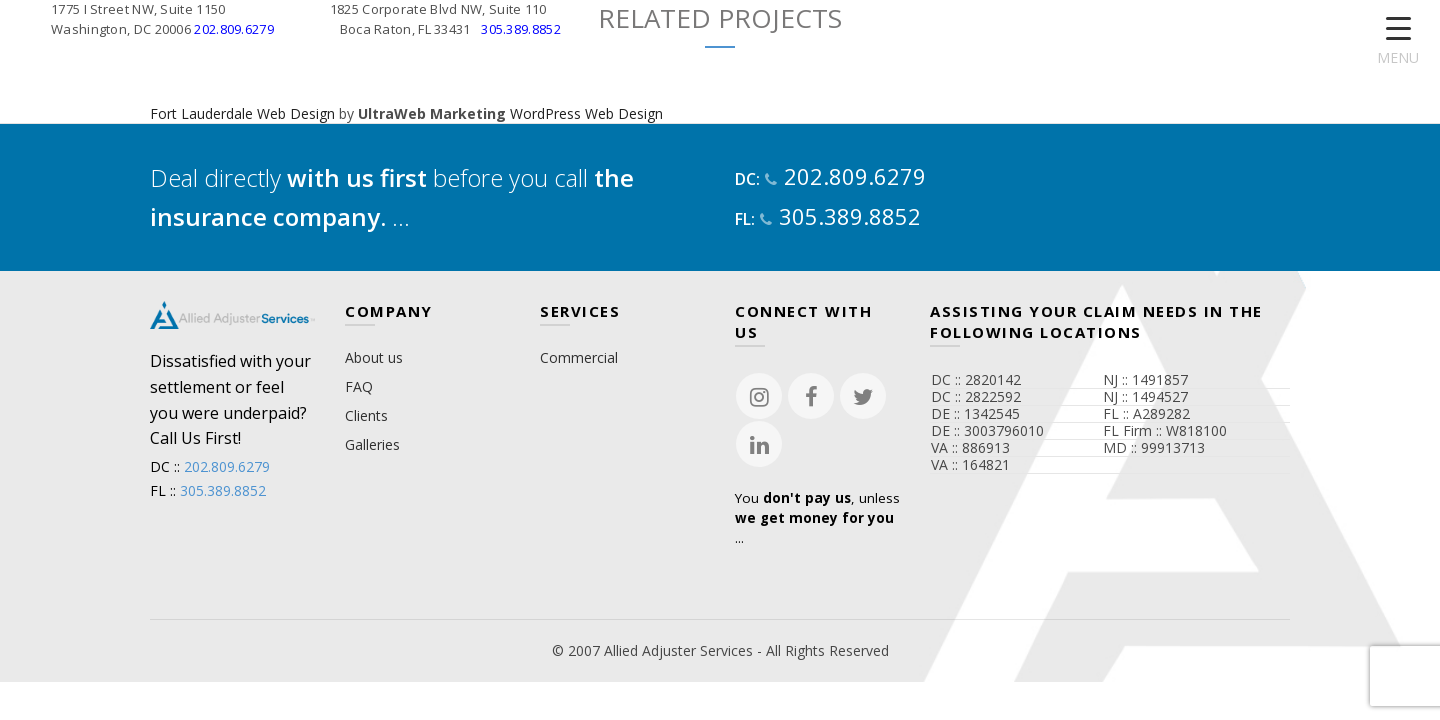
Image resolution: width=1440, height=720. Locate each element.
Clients (366, 415)
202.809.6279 (234, 29)
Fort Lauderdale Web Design (242, 113)
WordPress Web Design (586, 113)
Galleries (372, 444)
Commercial (579, 357)
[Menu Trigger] (1398, 42)
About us (374, 357)
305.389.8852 (521, 29)
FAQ (359, 386)
